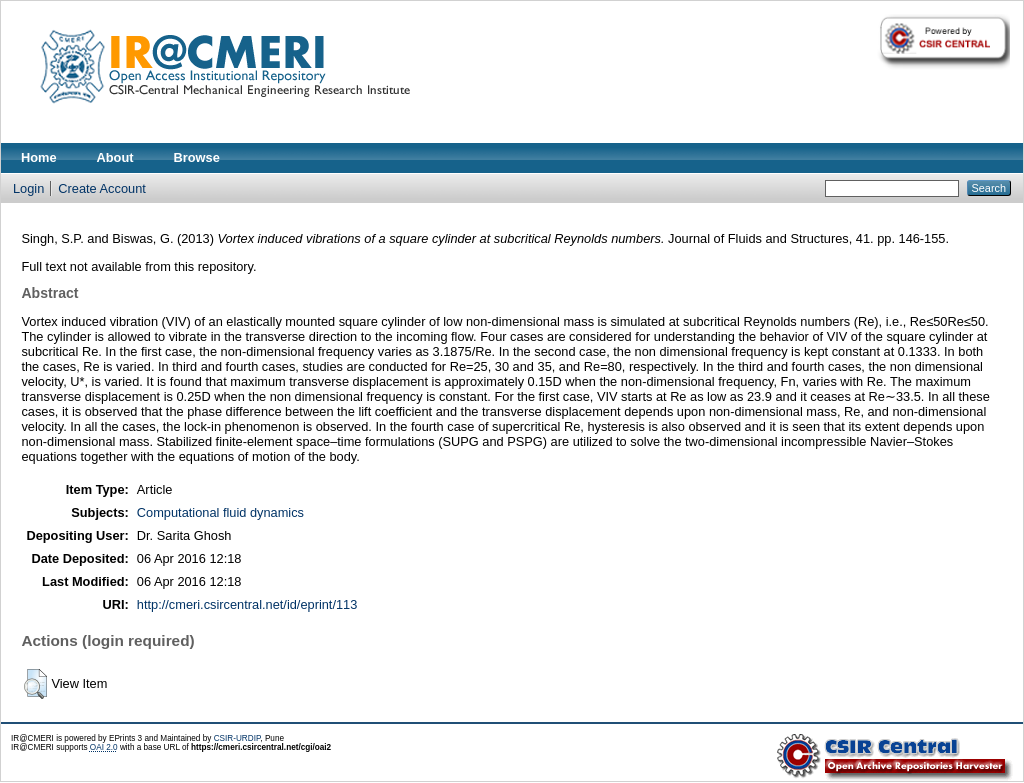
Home (39, 157)
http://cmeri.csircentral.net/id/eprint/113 (247, 604)
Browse (197, 157)
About (115, 157)
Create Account (102, 188)
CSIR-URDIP (237, 738)
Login (28, 188)
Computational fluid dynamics (220, 512)
